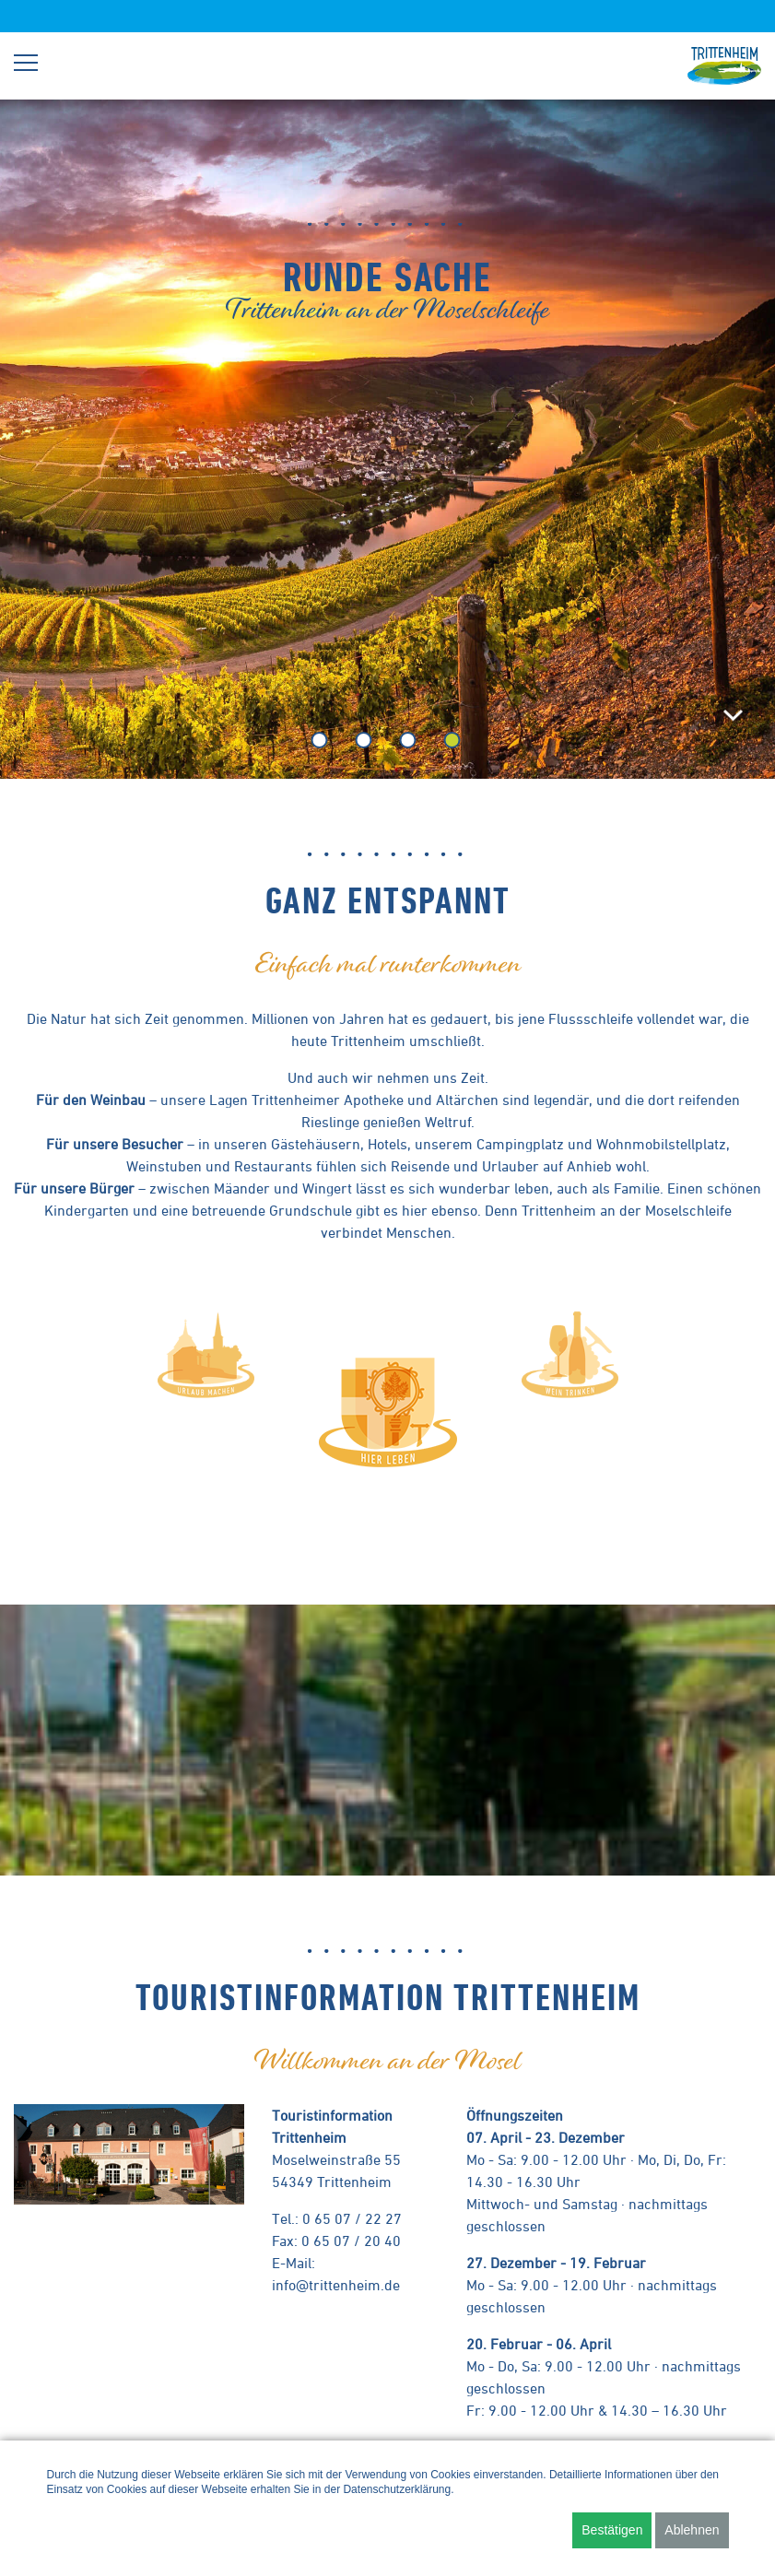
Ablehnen (691, 2530)
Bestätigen (611, 2530)
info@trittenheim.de (336, 2284)
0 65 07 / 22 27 (352, 2218)
